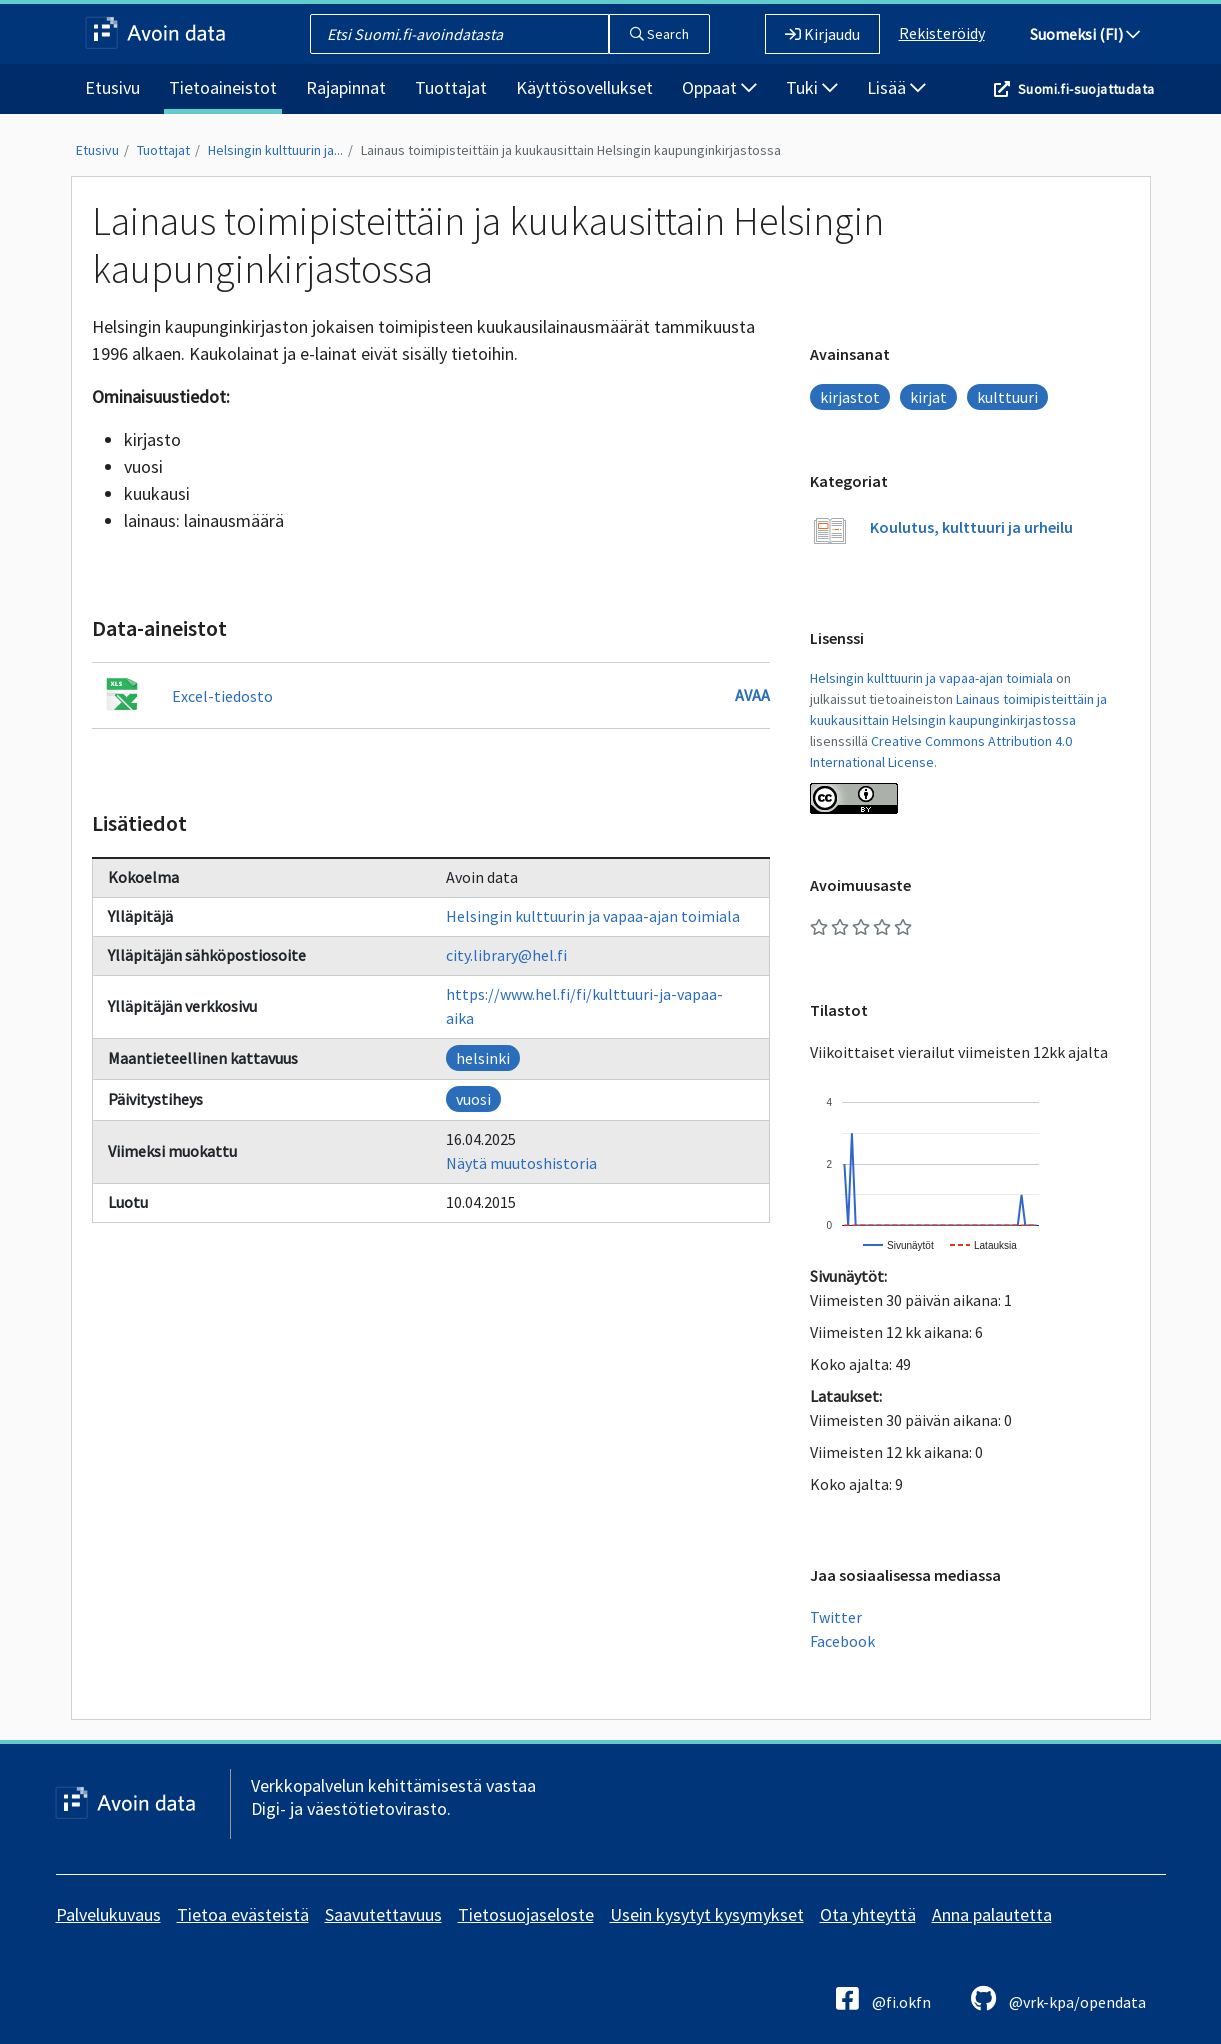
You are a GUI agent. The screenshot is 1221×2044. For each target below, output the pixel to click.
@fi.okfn (883, 1998)
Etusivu (112, 87)
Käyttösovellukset (584, 87)
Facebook (842, 1641)
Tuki (812, 87)
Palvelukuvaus (108, 1914)
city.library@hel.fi (506, 955)
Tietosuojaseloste (526, 1914)
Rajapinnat (346, 87)
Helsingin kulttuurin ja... (275, 150)
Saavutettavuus (383, 1914)
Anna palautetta (992, 1914)
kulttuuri (1007, 397)
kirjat (928, 397)
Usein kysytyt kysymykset (707, 1914)
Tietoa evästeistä (243, 1914)
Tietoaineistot (223, 87)
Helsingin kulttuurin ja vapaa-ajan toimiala (593, 916)
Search (659, 34)
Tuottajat (451, 87)
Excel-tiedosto (222, 696)
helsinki (483, 1058)
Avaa (752, 695)
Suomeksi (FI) (1085, 34)
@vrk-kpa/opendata (1058, 1998)
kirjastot (850, 397)
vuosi (473, 1099)
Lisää (896, 87)
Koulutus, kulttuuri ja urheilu (971, 527)
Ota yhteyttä (868, 1914)
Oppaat (719, 87)
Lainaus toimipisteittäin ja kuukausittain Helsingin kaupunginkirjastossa (571, 150)
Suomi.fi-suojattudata (1086, 89)
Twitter (836, 1617)
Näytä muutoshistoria (521, 1163)
